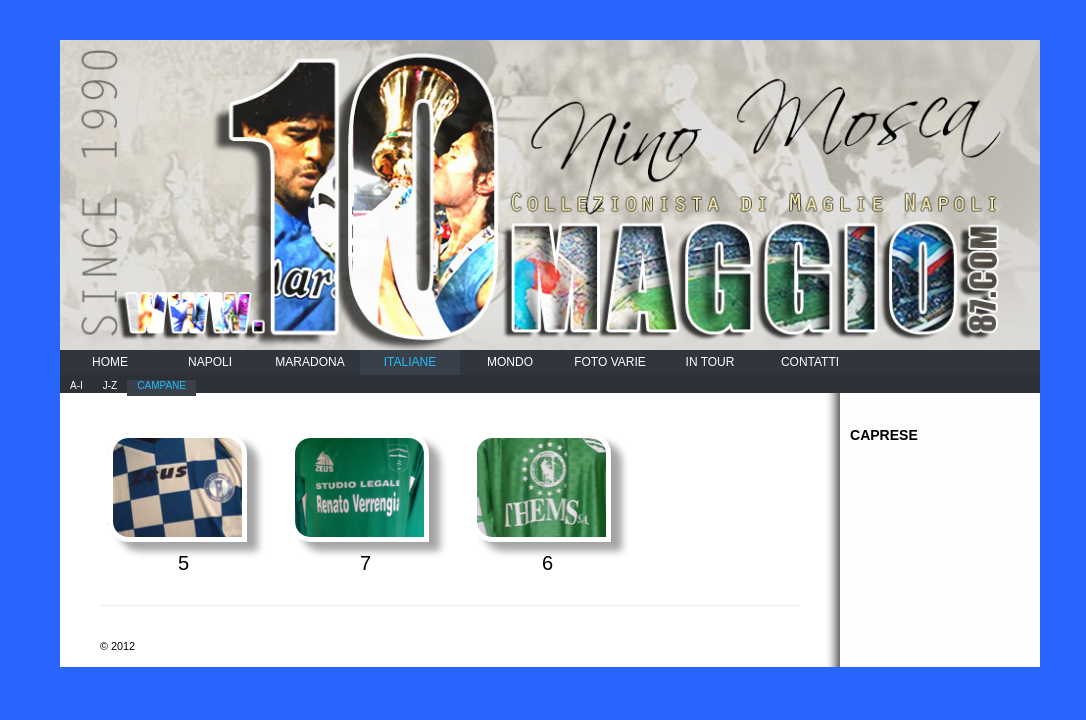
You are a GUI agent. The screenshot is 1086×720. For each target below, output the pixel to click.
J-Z (110, 385)
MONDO (510, 362)
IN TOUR (710, 362)
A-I (76, 385)
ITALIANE (410, 362)
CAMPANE (161, 385)
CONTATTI (810, 362)
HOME (110, 362)
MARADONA (309, 362)
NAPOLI (210, 362)
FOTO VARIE (610, 362)
